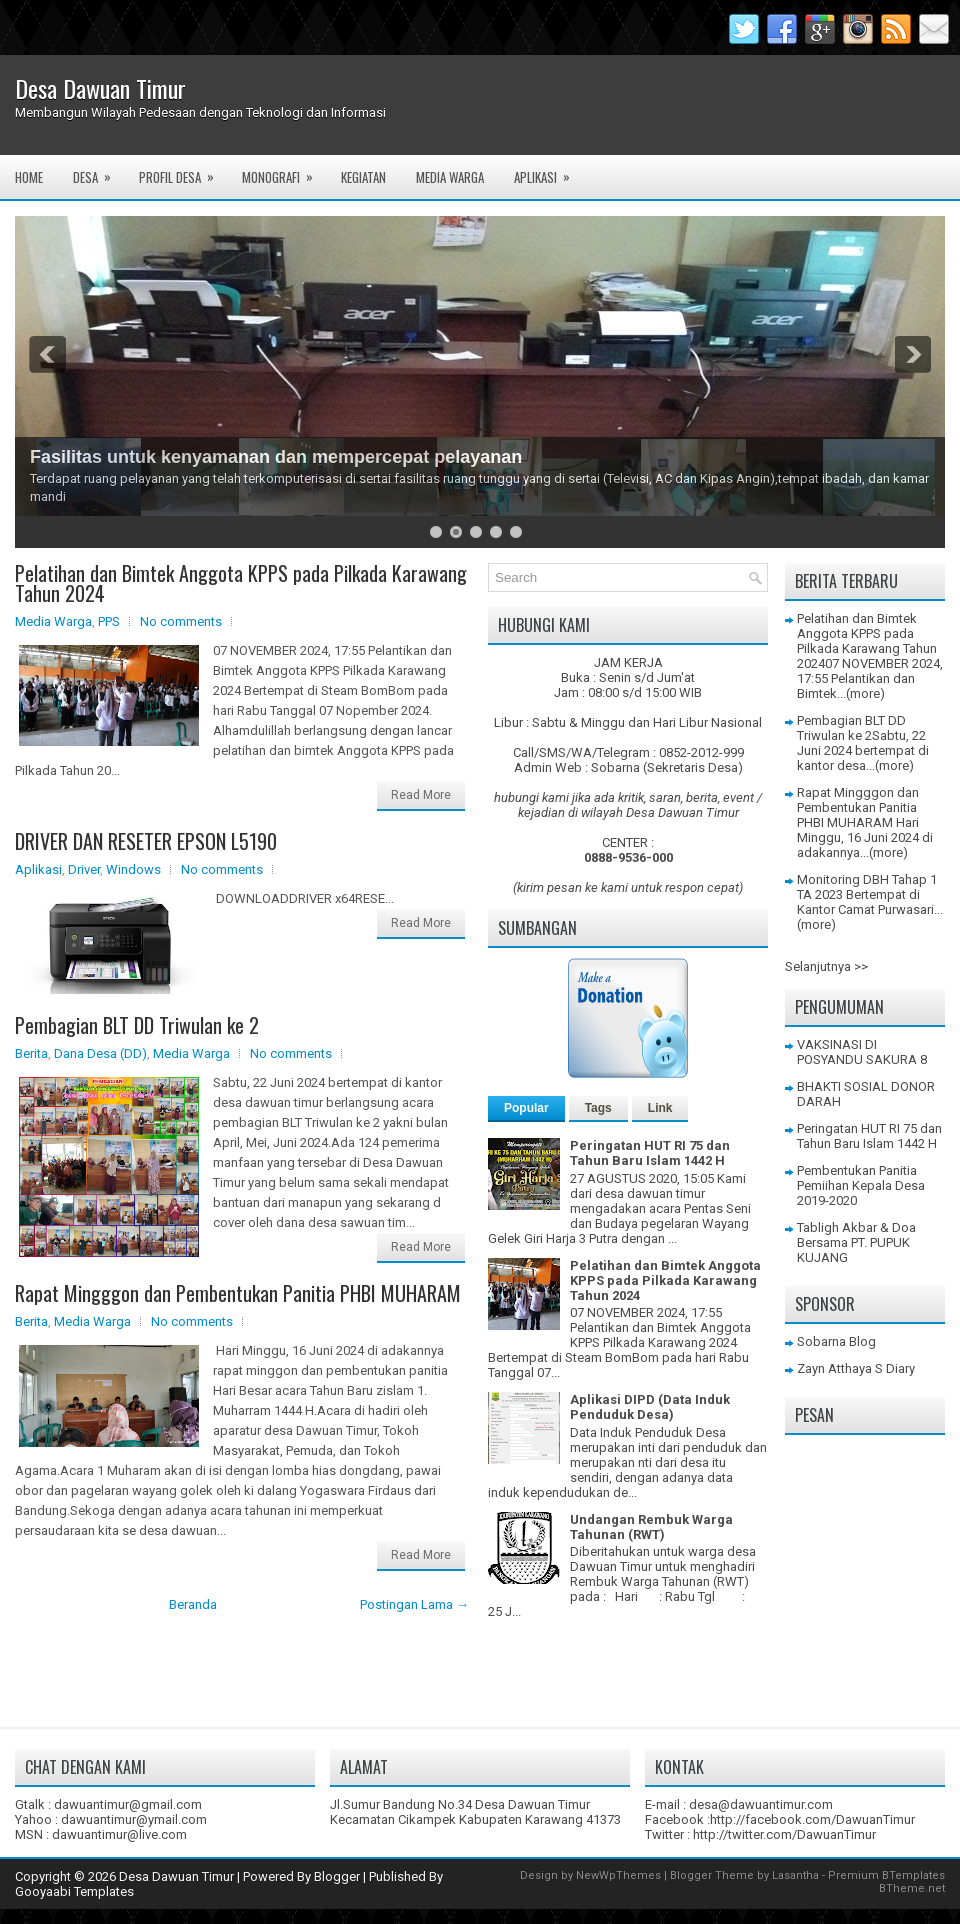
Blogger (337, 1876)
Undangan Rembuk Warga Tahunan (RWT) (651, 1527)
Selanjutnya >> (826, 966)
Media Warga (450, 177)
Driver (84, 869)
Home (29, 177)
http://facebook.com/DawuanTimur (812, 1819)
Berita (31, 1053)
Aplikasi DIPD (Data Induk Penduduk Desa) (650, 1407)
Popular (526, 1108)
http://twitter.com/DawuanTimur (784, 1834)
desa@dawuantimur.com (761, 1804)
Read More (421, 795)
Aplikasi (548, 171)
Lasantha (795, 1875)
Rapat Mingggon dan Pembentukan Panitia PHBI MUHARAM (238, 1293)
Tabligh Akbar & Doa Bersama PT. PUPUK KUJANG (856, 1242)
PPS (109, 621)
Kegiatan (363, 177)
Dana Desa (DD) (100, 1053)
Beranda (193, 1604)
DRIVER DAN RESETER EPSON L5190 (146, 841)
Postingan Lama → (414, 1604)
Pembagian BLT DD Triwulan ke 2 (137, 1025)
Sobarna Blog (836, 1341)
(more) (865, 693)
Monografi (284, 171)
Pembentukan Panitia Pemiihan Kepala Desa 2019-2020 (861, 1185)
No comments (181, 621)
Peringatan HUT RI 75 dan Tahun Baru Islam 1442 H (650, 1153)
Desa (98, 171)
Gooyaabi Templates (74, 1891)
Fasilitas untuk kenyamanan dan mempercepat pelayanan (276, 457)
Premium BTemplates (886, 1875)
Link (660, 1108)
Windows (133, 869)
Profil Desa (183, 171)
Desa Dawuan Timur (100, 88)
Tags (598, 1108)
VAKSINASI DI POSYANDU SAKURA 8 (862, 1052)
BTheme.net (912, 1888)
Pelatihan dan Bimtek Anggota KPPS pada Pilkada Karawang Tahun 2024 (241, 583)
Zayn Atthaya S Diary (856, 1368)
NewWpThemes (618, 1875)
